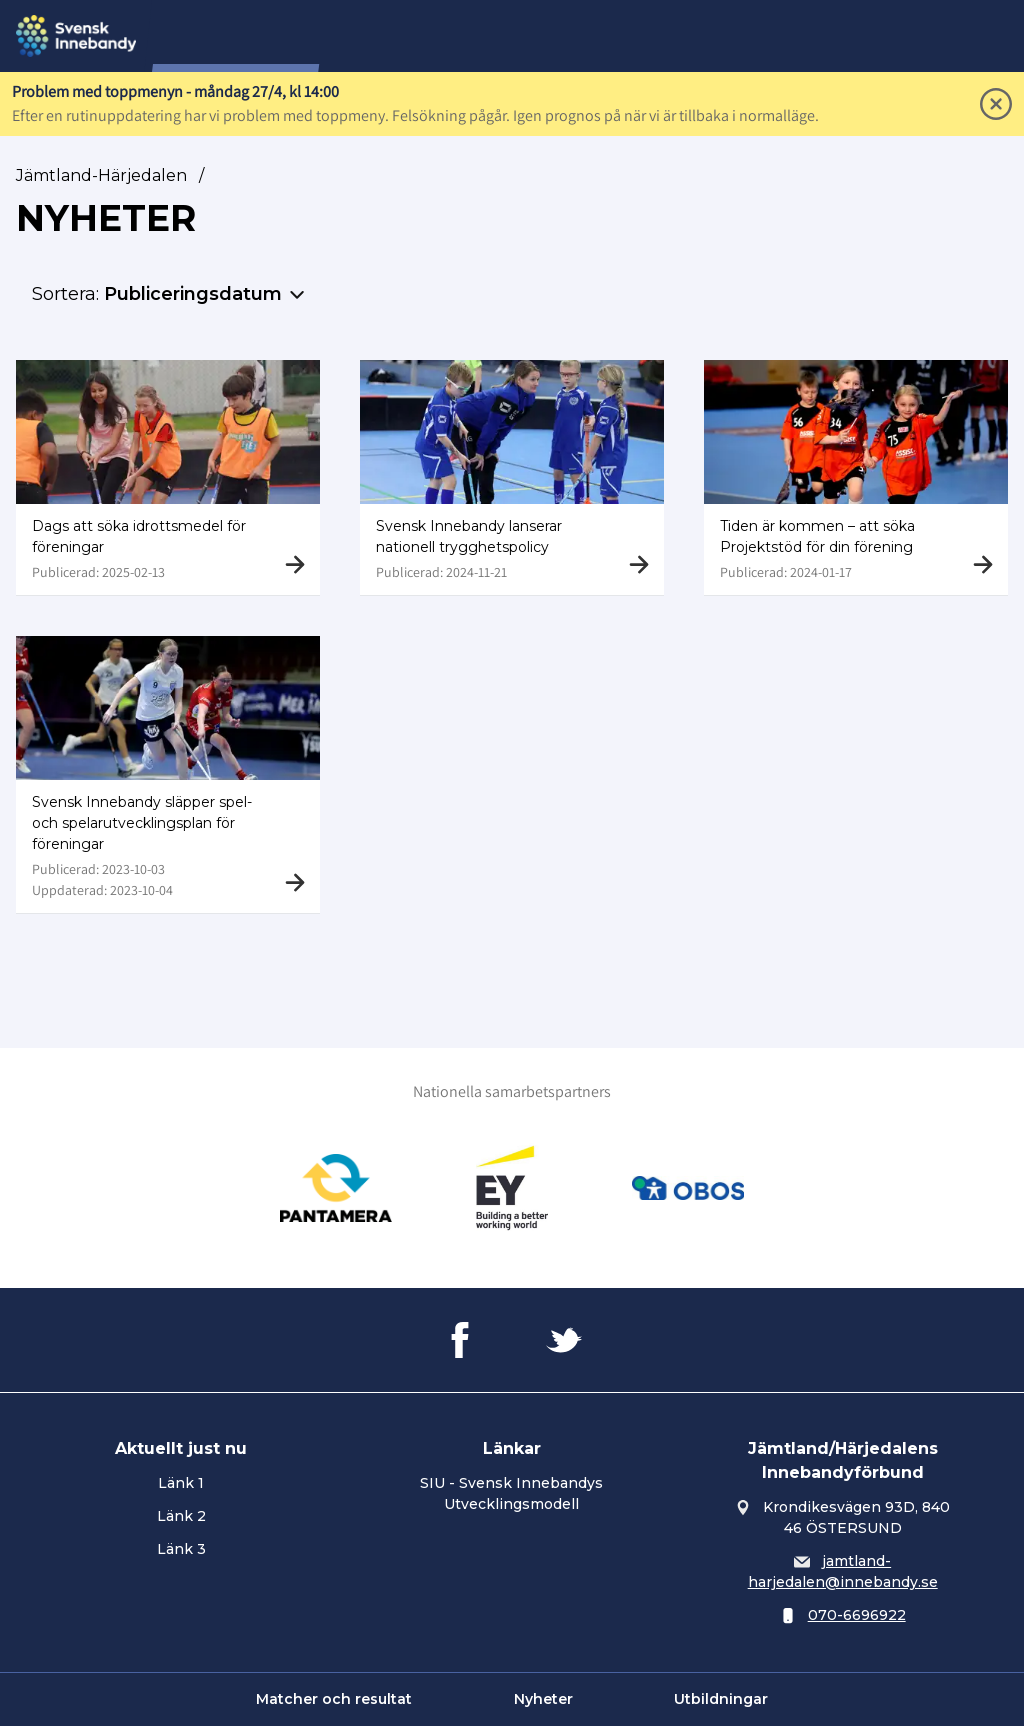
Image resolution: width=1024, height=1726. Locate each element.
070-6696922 (857, 1615)
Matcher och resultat (334, 1699)
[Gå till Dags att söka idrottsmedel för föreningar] (168, 477)
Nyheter (543, 1699)
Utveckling (765, 36)
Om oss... (387, 36)
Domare (560, 36)
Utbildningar (721, 1699)
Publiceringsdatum (193, 294)
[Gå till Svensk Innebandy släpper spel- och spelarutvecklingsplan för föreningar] (168, 777)
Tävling (475, 36)
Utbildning (657, 36)
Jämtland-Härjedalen (101, 175)
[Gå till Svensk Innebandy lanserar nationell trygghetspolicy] (512, 477)
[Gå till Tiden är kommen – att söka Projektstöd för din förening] (856, 477)
